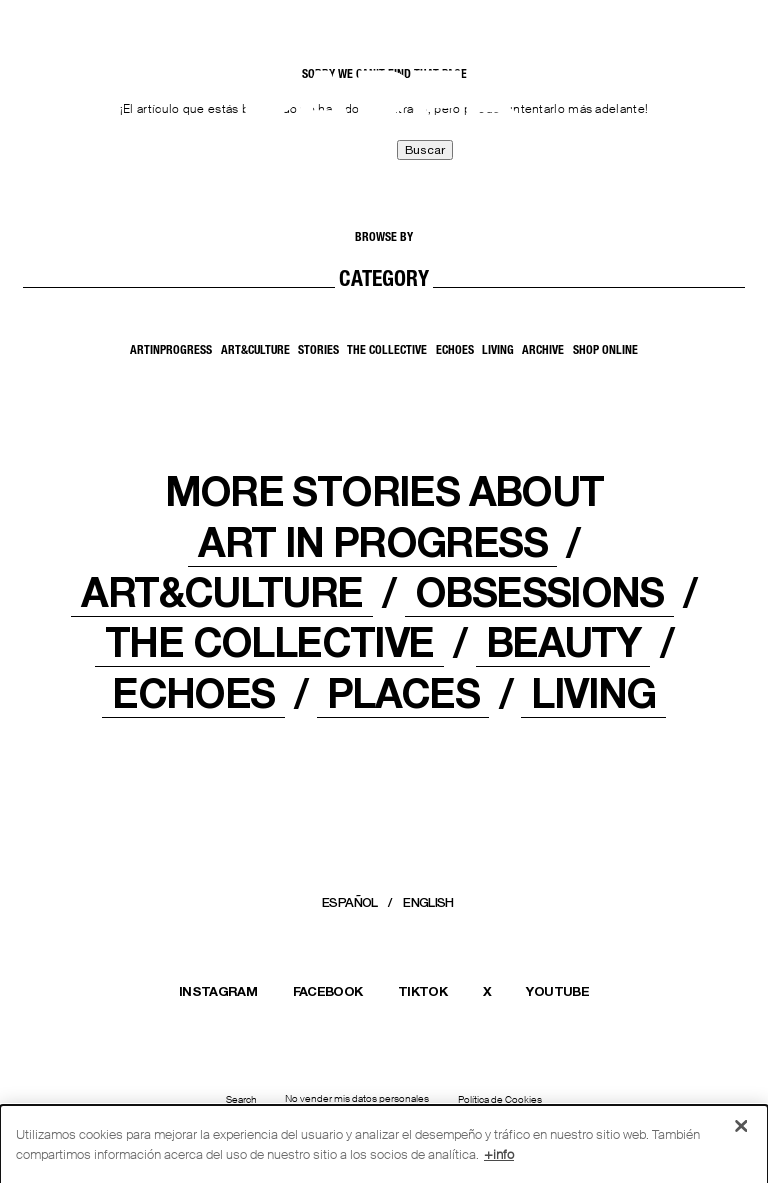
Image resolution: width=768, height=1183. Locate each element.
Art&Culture (255, 351)
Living (498, 351)
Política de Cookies (500, 1100)
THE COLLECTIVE (269, 642)
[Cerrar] (741, 1131)
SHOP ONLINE (605, 351)
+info (499, 1159)
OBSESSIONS (539, 592)
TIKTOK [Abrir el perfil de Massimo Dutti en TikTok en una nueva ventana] (422, 991)
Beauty (563, 642)
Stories (318, 351)
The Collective (387, 351)
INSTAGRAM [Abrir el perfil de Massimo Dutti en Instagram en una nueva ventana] (218, 991)
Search (241, 1100)
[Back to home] (65, 117)
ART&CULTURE (221, 592)
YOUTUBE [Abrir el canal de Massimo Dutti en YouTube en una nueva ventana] (557, 991)
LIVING (593, 693)
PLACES (403, 693)
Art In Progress (372, 542)
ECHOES (193, 693)
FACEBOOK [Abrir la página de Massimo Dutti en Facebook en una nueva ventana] (328, 991)
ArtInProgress (171, 351)
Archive (543, 351)
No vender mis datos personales (357, 1099)
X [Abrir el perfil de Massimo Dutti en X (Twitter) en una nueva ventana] (487, 991)
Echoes (455, 351)
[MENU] (703, 111)
